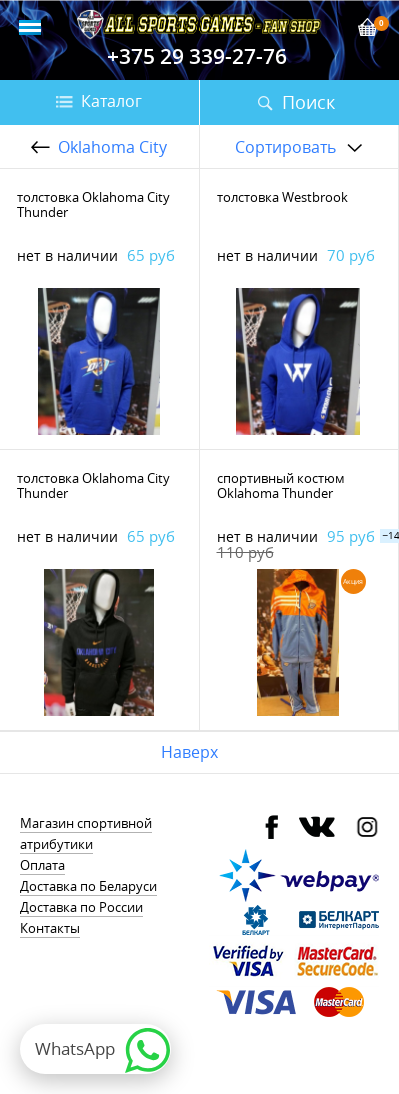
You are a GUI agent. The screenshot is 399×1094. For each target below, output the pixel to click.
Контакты (50, 928)
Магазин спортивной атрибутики (86, 833)
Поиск (308, 102)
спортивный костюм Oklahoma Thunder (281, 485)
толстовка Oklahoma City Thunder (93, 204)
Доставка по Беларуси (88, 886)
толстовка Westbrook (282, 197)
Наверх (189, 752)
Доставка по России (81, 907)
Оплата (42, 865)
